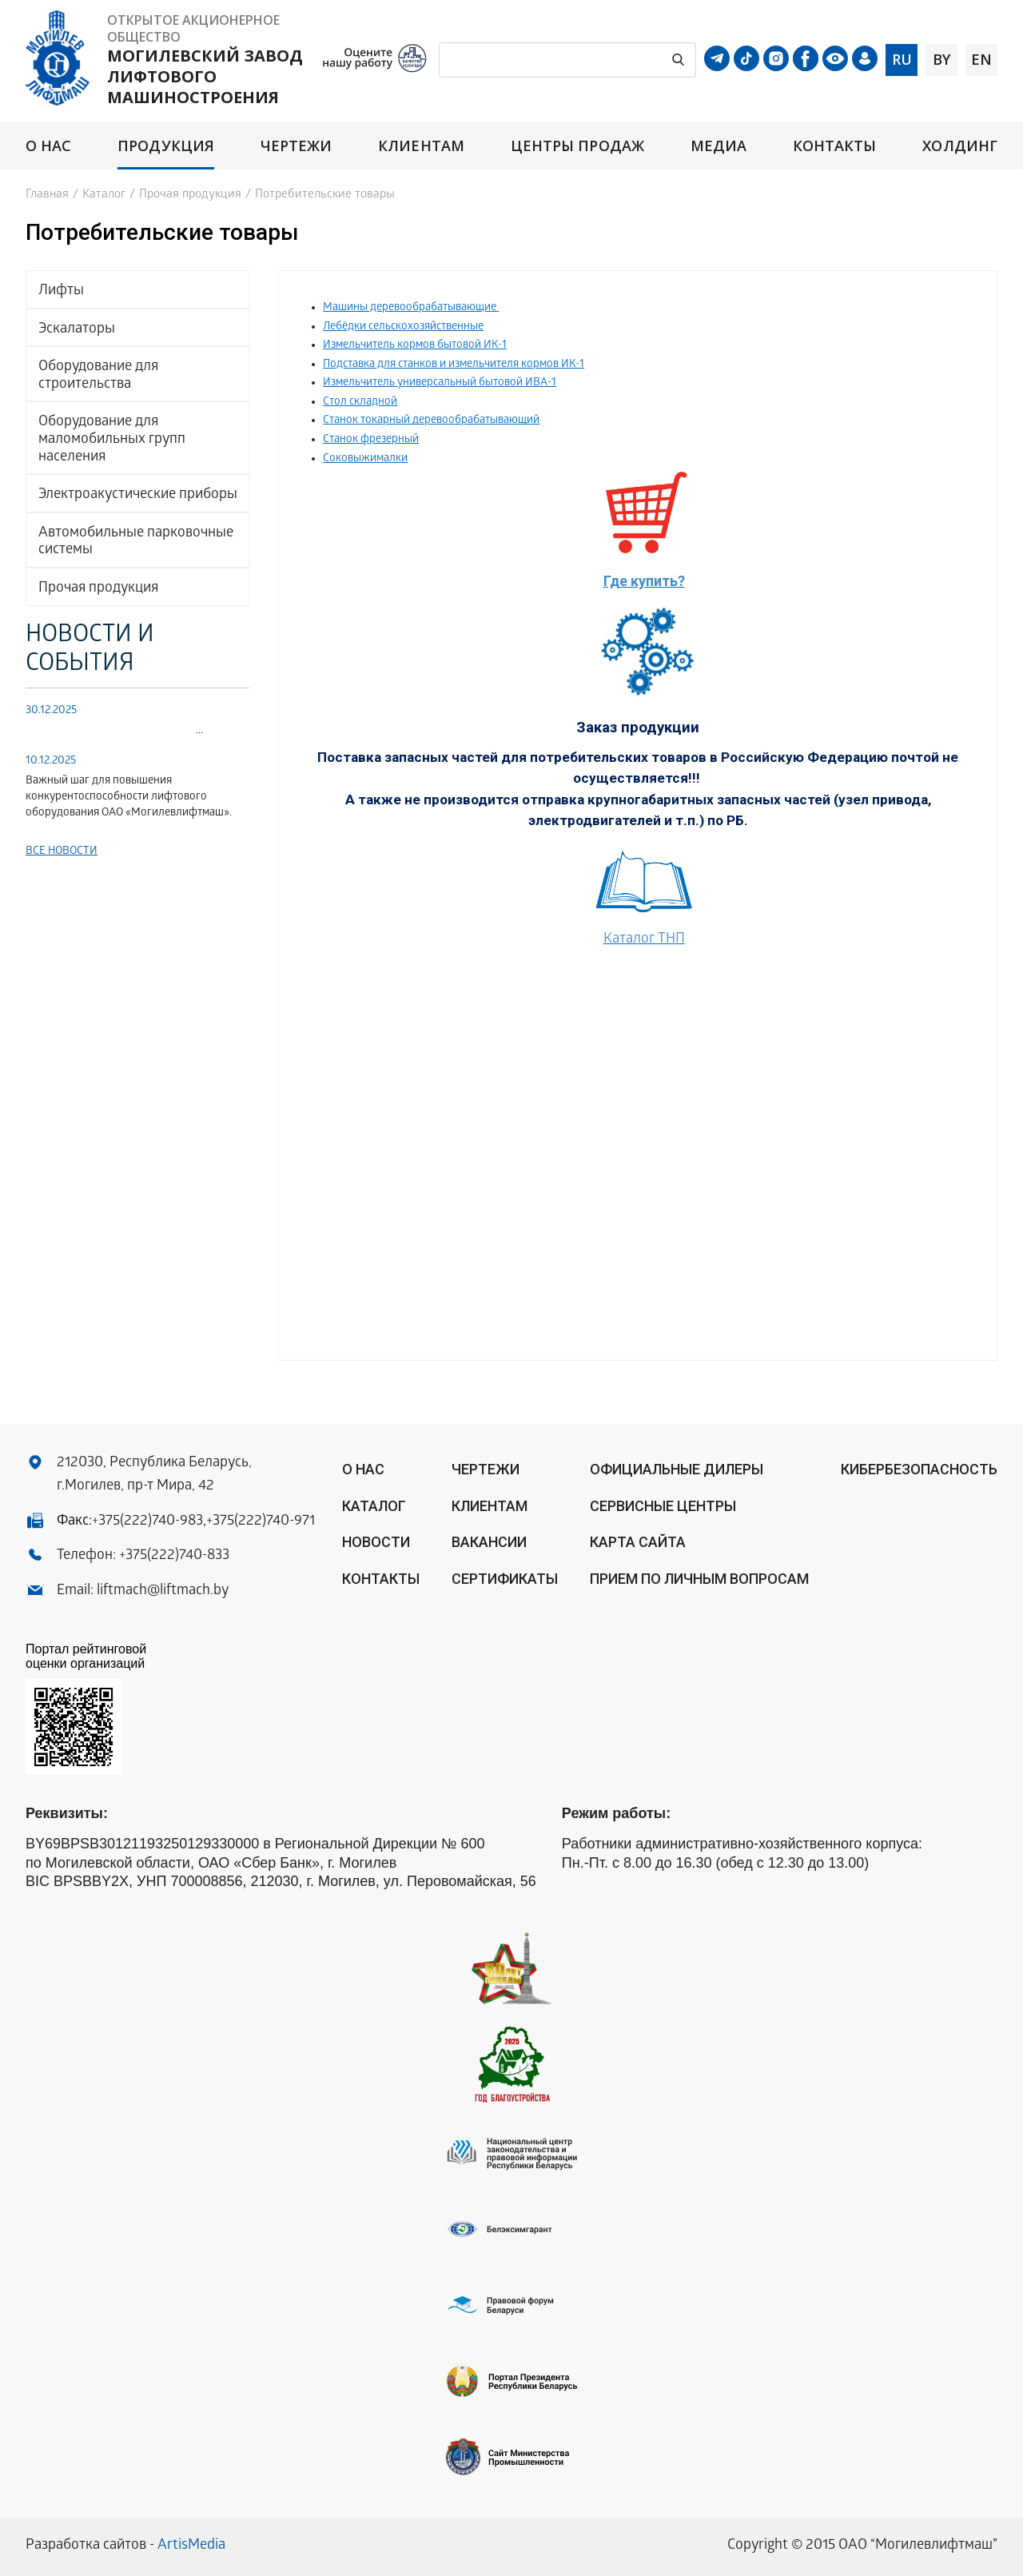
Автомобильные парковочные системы (135, 542)
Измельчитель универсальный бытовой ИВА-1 (439, 383)
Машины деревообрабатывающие (411, 308)
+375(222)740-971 (260, 1521)
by (941, 59)
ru (902, 59)
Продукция (165, 146)
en (981, 59)
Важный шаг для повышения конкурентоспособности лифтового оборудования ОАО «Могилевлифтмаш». (129, 797)
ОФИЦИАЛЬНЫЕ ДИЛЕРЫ (676, 1469)
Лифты (61, 291)
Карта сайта (638, 1541)
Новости (376, 1541)
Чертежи (296, 146)
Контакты (835, 146)
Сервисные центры (663, 1505)
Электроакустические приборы (137, 495)
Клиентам (421, 146)
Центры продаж (577, 146)
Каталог (103, 195)
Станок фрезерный (371, 440)
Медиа (718, 146)
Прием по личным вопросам (699, 1578)
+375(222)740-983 (147, 1521)
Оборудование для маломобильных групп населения (111, 439)
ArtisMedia (191, 2546)
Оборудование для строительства (98, 376)
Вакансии (489, 1541)
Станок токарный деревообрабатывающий (431, 421)
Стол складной (360, 402)
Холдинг (959, 146)
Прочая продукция (190, 195)
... (114, 731)
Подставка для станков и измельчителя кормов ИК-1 (453, 365)
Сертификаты (505, 1578)
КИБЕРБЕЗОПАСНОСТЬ (919, 1469)
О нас (48, 146)
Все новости (62, 852)
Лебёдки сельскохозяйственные (403, 327)
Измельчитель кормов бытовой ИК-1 (415, 346)
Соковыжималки (365, 459)
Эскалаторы (76, 329)
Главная (47, 195)
